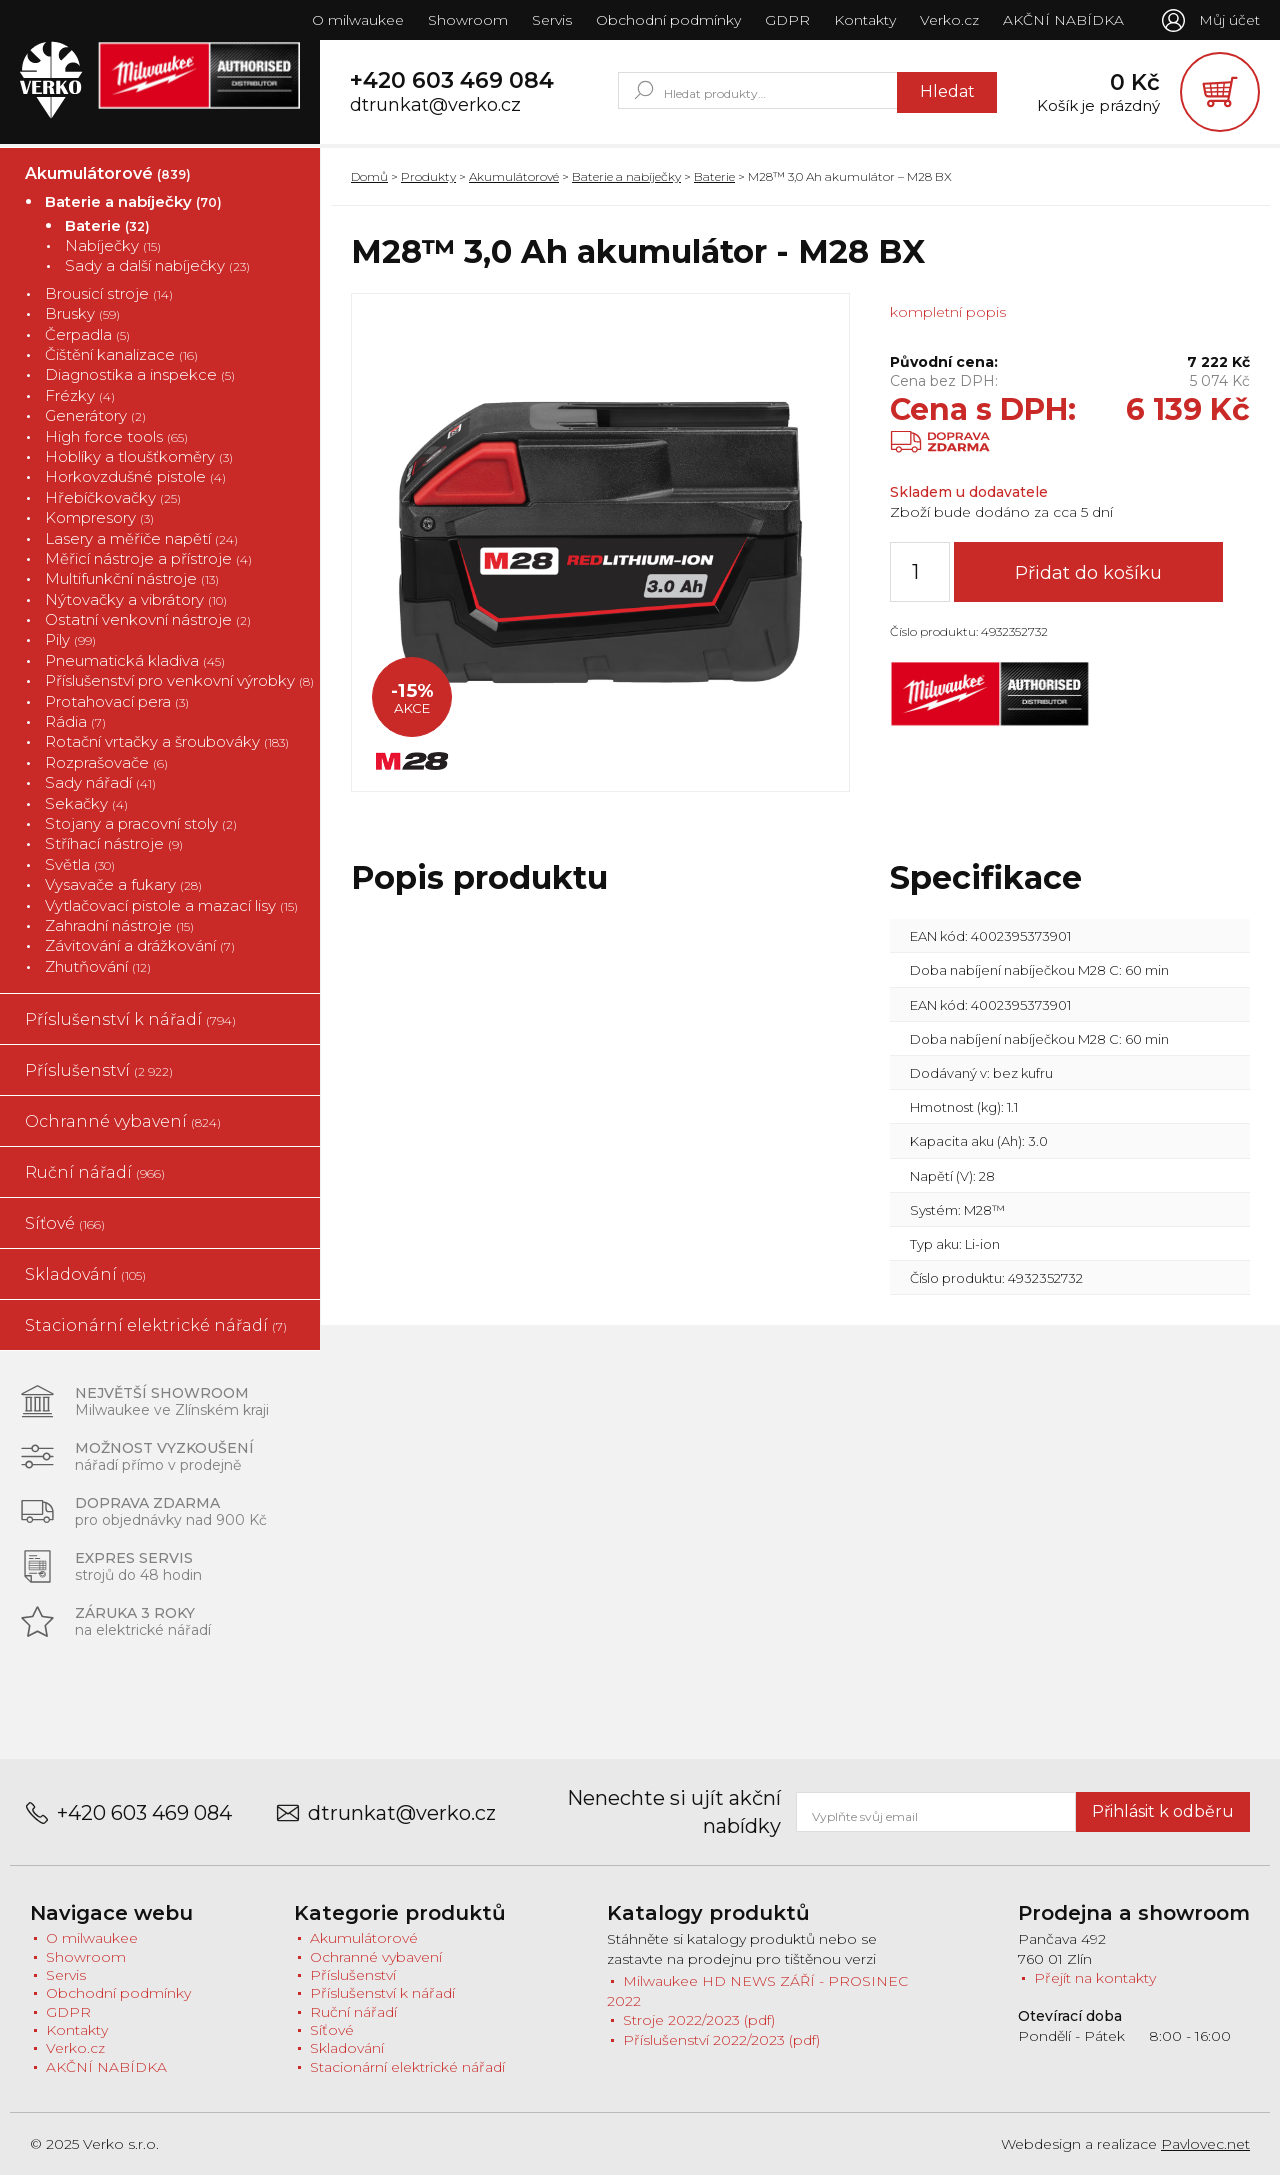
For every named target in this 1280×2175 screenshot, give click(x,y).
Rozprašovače (106, 762)
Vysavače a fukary (123, 884)
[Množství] (920, 572)
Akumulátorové (108, 173)
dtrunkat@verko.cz (435, 105)
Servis (552, 20)
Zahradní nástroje (119, 925)
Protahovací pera (117, 701)
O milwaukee (358, 20)
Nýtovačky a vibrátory (136, 599)
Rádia (75, 721)
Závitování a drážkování (140, 945)
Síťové (65, 1223)
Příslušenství (99, 1070)
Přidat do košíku (1088, 573)
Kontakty (865, 20)
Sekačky (86, 803)
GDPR (787, 20)
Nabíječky (113, 245)
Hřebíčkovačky (113, 497)
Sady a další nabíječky (157, 266)
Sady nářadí (100, 782)
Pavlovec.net (1205, 2144)
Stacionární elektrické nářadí (156, 1325)
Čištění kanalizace (121, 354)
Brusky (82, 313)
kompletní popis (948, 312)
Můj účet (1229, 20)
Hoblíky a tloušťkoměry (139, 456)
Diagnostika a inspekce (140, 375)
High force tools (116, 436)
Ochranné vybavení (123, 1121)
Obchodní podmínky (668, 20)
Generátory (95, 415)
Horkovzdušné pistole (135, 476)
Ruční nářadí (95, 1172)
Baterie (107, 225)
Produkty (428, 176)
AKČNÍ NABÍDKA (1063, 20)
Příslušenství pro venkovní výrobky (179, 680)
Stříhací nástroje (114, 844)
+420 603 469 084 (452, 81)
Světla (80, 864)
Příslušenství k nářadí (130, 1019)
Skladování (85, 1274)
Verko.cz (949, 20)
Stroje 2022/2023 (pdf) (699, 2021)
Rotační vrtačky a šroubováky (167, 742)
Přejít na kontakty (1095, 1978)
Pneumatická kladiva (135, 660)
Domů (369, 176)
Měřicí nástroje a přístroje (148, 558)
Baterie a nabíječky (133, 201)
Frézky (80, 395)
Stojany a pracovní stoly (141, 823)
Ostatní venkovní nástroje (148, 619)
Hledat (947, 91)
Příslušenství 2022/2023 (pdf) (721, 2040)
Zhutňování (98, 966)
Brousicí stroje (109, 293)
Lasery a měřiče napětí (141, 538)
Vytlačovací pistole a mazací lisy (171, 905)
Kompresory (99, 517)
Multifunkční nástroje (132, 578)
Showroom (468, 20)
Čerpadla (87, 334)
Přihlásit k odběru (1163, 1811)
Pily (70, 640)
